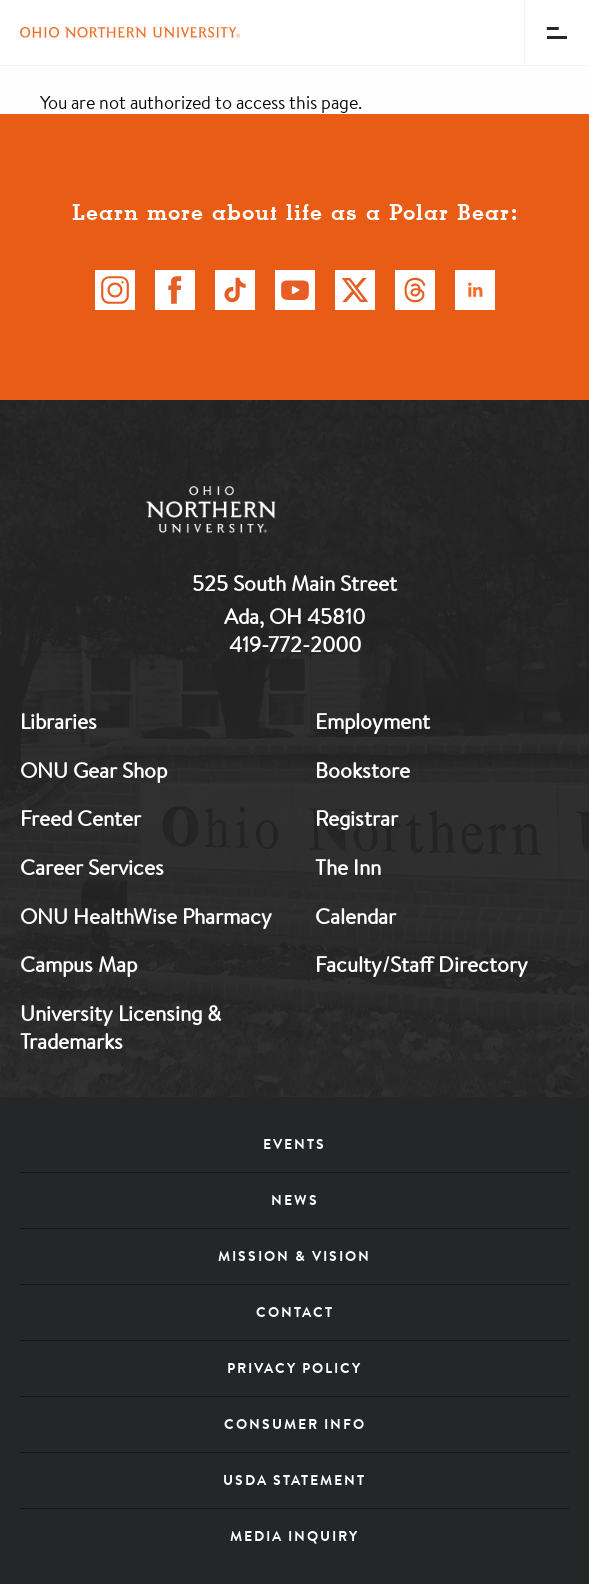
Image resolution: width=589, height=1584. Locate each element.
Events (294, 1144)
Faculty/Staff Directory (421, 964)
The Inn (348, 867)
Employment (372, 721)
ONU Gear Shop (93, 770)
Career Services (92, 867)
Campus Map (78, 964)
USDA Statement (294, 1480)
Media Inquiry (294, 1536)
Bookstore (362, 770)
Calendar (355, 916)
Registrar (356, 818)
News (295, 1200)
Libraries (58, 721)
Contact (295, 1312)
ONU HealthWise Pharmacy (146, 916)
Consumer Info (295, 1424)
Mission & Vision (294, 1256)
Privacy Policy (294, 1368)
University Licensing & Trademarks (120, 1027)
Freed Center (80, 818)
